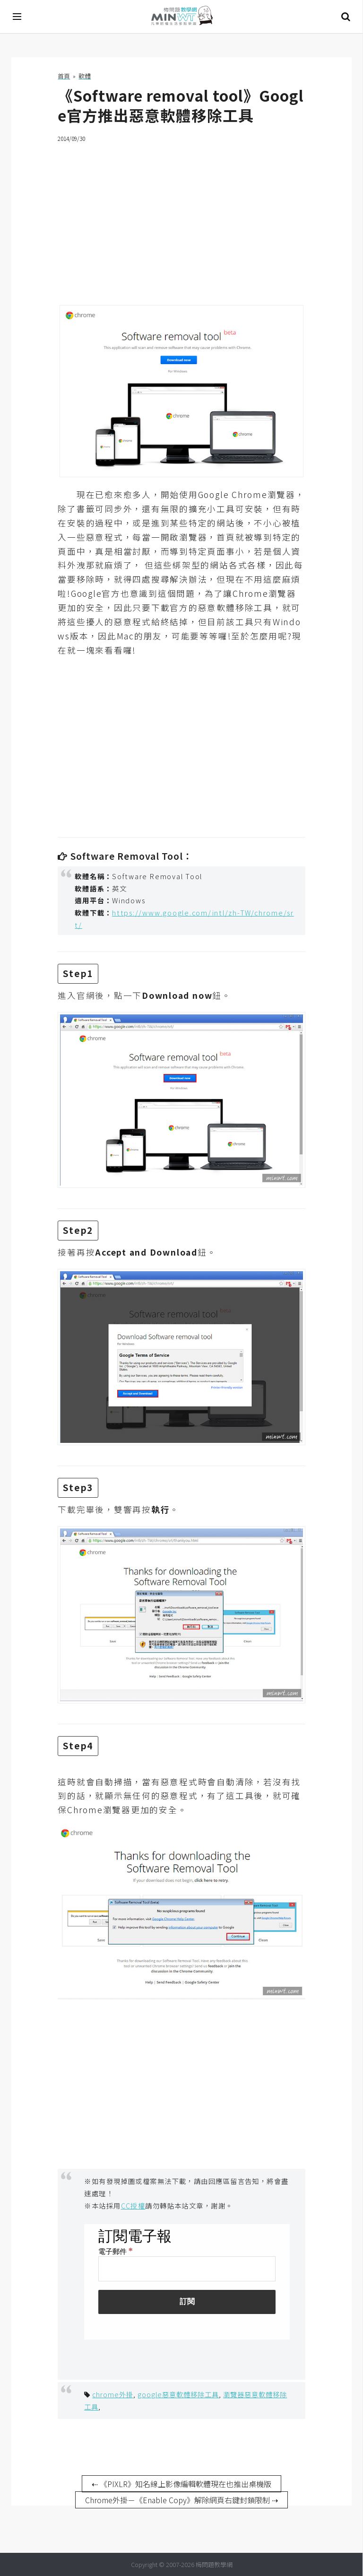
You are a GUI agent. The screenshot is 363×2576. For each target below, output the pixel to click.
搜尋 (345, 16)
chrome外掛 (112, 2394)
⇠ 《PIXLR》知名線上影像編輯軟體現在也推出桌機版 (181, 2483)
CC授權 (133, 2205)
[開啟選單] (17, 16)
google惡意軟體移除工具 (178, 2394)
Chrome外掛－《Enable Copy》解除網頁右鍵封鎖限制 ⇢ (181, 2500)
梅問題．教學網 (181, 17)
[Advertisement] (181, 218)
